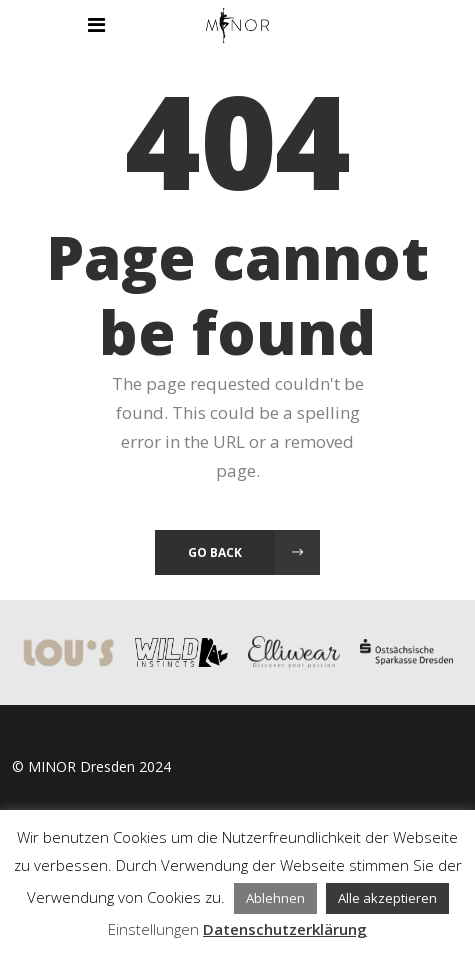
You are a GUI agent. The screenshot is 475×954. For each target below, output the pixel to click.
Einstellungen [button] (153, 929)
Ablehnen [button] (275, 898)
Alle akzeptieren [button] (387, 898)
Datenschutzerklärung (285, 929)
